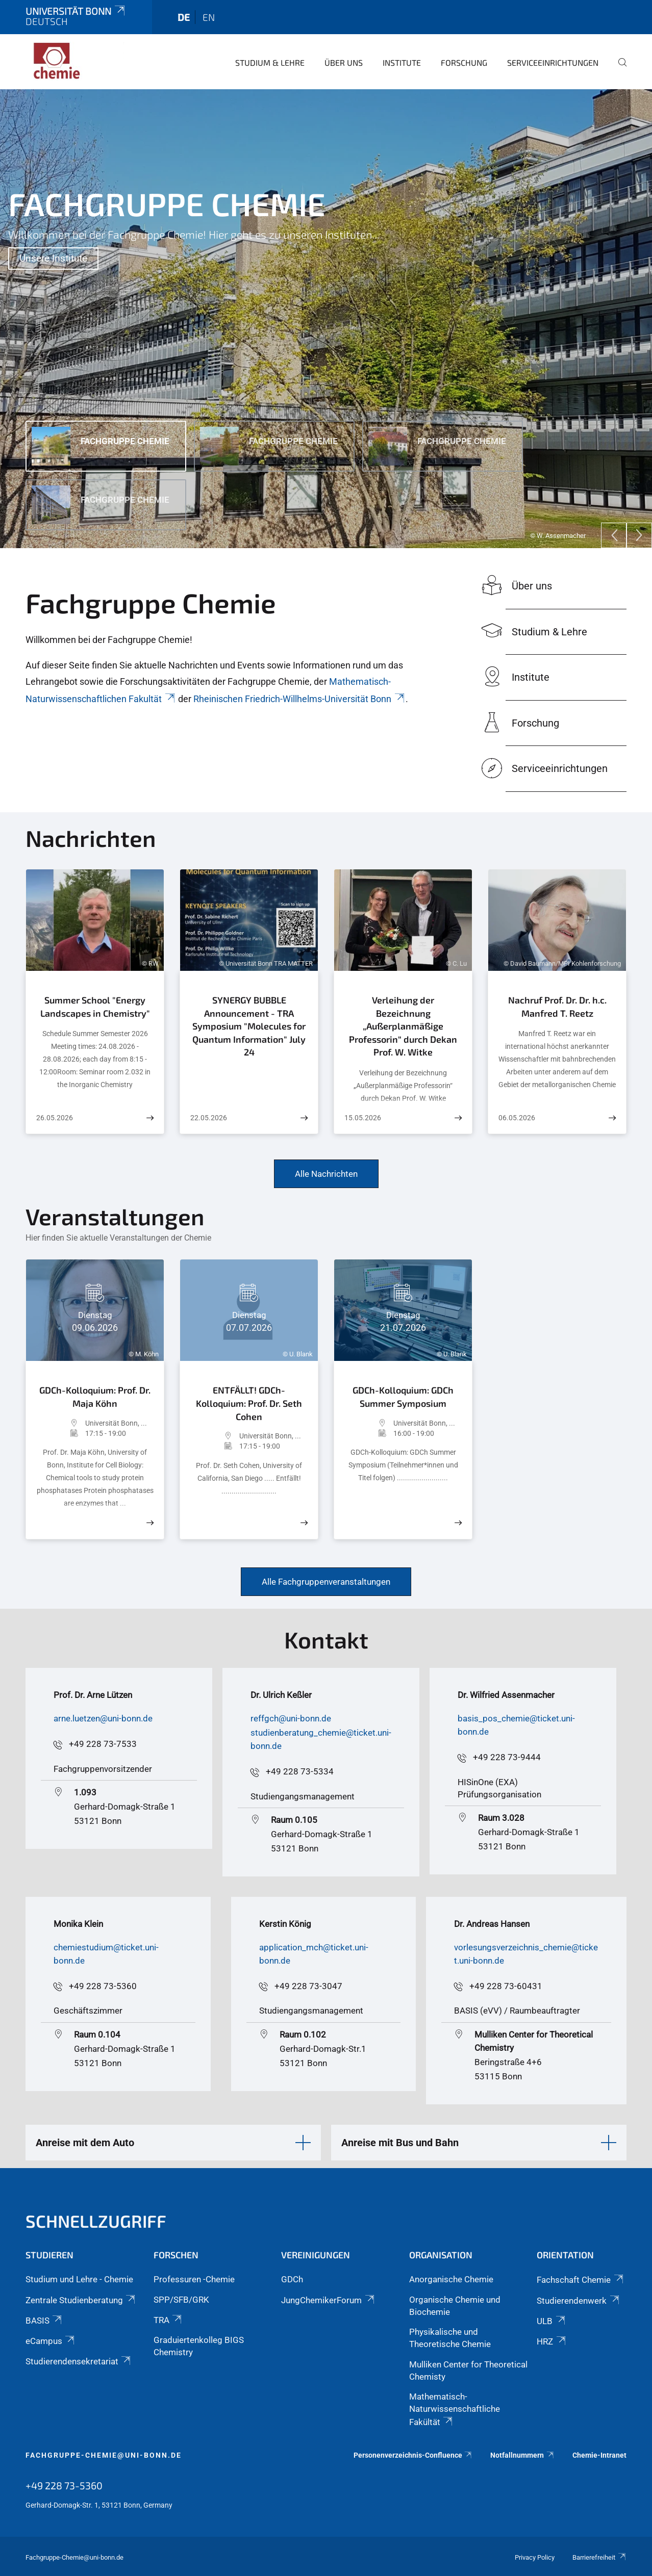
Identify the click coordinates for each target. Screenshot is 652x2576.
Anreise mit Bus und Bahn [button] (400, 2142)
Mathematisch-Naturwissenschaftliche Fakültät (454, 2409)
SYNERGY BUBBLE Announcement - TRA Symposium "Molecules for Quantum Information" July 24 (249, 1026)
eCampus (51, 2341)
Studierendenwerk (578, 2301)
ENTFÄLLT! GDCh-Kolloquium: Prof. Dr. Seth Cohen (249, 1403)
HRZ (552, 2341)
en (209, 17)
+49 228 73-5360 (103, 1986)
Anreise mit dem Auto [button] (85, 2142)
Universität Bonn (76, 11)
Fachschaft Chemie (580, 2280)
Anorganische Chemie (451, 2279)
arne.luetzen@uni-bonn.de (103, 1718)
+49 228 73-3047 (308, 1986)
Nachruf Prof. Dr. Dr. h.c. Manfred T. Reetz (557, 1006)
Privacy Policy (535, 2557)
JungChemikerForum (328, 2300)
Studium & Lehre (270, 62)
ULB (551, 2321)
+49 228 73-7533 (103, 1744)
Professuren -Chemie (194, 2279)
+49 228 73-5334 (300, 1771)
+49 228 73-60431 (505, 1986)
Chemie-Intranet (599, 2455)
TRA (168, 2320)
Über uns (343, 62)
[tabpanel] (326, 318)
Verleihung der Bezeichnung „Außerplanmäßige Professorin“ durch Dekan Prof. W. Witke (403, 1026)
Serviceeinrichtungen (552, 62)
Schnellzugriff (96, 2220)
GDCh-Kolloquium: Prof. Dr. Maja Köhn (95, 1396)
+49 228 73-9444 (507, 1757)
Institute (402, 62)
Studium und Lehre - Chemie (79, 2279)
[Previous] (613, 535)
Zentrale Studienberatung (81, 2300)
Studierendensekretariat (79, 2361)
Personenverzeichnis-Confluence (413, 2455)
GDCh (292, 2279)
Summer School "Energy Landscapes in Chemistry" (95, 1006)
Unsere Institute (53, 258)
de (184, 17)
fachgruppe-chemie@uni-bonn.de (104, 2455)
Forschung (464, 62)
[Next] (639, 535)
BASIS (44, 2320)
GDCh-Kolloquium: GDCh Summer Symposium (403, 1396)
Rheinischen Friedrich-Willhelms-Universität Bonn (299, 698)
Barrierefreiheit (599, 2557)
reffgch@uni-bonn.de (290, 1718)
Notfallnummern (522, 2455)
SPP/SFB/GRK (181, 2300)
